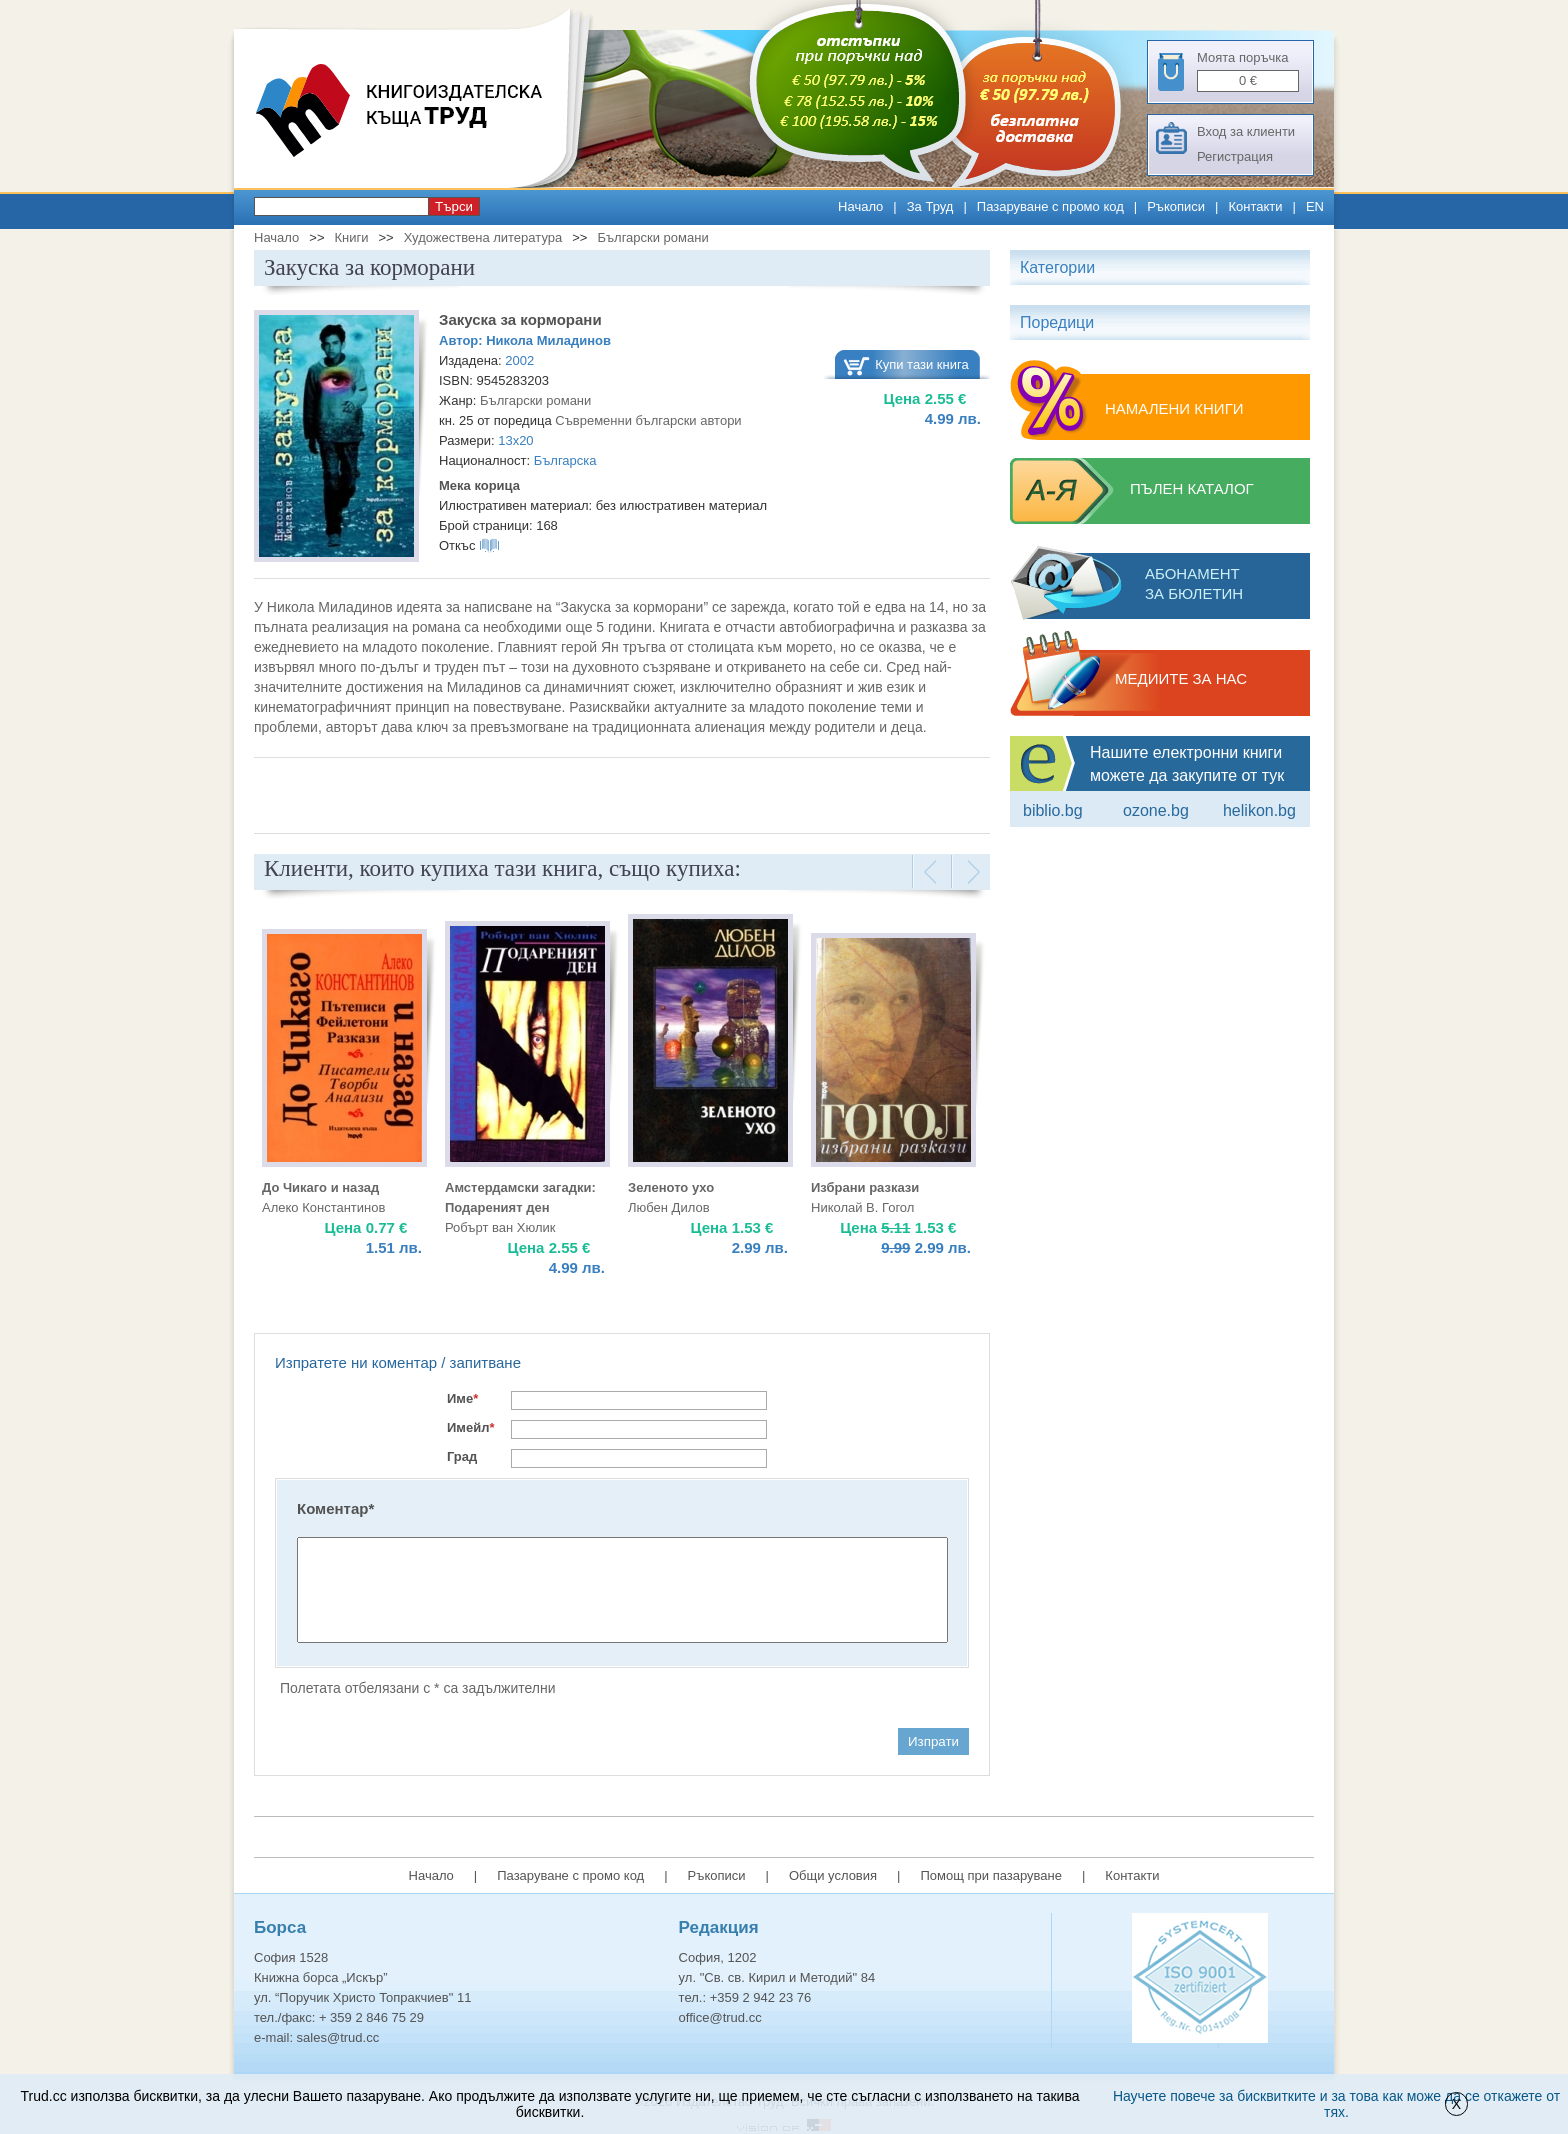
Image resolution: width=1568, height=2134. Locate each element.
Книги (351, 237)
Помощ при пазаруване (991, 1875)
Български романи (652, 237)
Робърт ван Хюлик (500, 1227)
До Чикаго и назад (320, 1187)
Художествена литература (483, 237)
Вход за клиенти (1246, 131)
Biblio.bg (1053, 810)
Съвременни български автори (648, 420)
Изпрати (933, 1741)
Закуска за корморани (520, 319)
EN (1315, 206)
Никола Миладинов (548, 340)
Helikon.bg (1259, 810)
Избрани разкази (865, 1187)
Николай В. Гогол (862, 1207)
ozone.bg (1156, 810)
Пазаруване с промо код (1050, 206)
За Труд (930, 206)
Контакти (1255, 206)
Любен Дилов (669, 1207)
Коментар (335, 1508)
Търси (454, 206)
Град (462, 1456)
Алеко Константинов (323, 1207)
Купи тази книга (922, 364)
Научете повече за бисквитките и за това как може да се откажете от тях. (1336, 2104)
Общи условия (833, 1875)
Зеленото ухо (671, 1187)
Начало (860, 206)
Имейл (471, 1427)
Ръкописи (1176, 206)
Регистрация (1235, 156)
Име (462, 1398)
